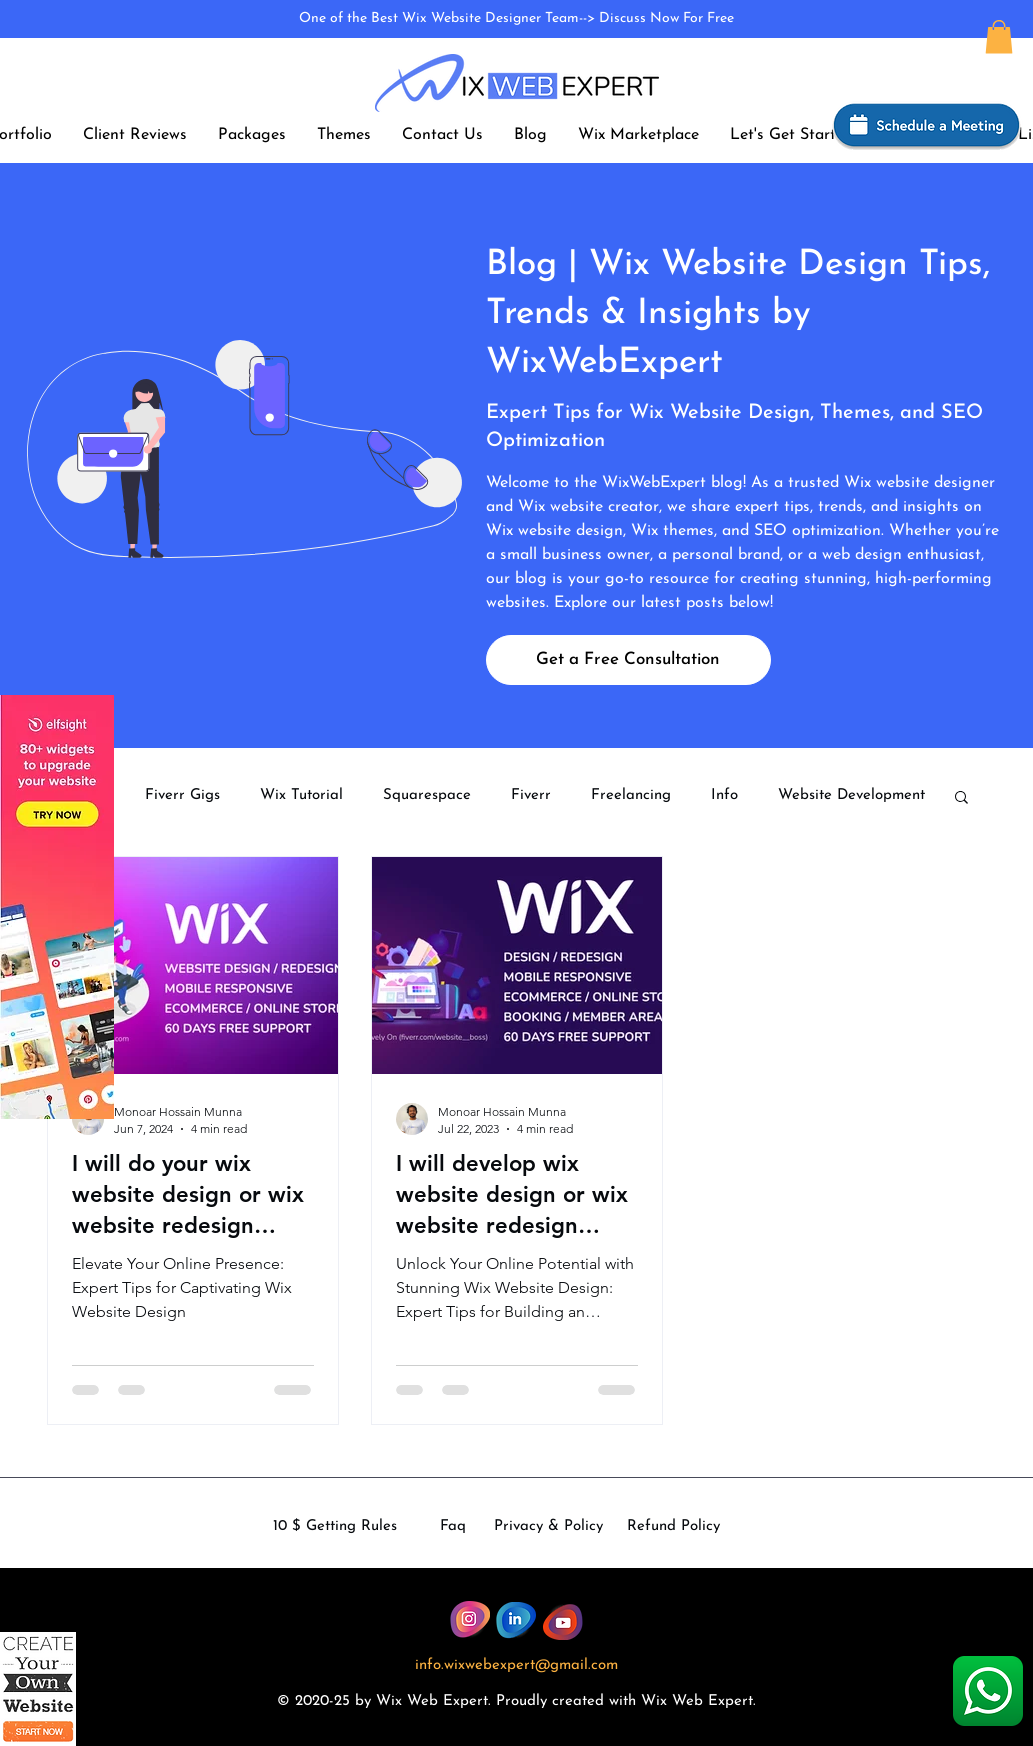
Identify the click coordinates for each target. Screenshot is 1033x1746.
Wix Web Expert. (698, 1701)
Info (724, 795)
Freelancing (631, 795)
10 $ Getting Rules (335, 1526)
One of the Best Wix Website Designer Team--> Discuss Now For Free (516, 18)
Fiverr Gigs (182, 795)
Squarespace (427, 795)
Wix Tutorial (301, 795)
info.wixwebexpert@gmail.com (516, 1665)
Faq (453, 1526)
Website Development (851, 795)
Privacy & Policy (548, 1526)
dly (537, 1701)
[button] (999, 36)
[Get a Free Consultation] (628, 660)
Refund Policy (673, 1526)
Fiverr (531, 795)
